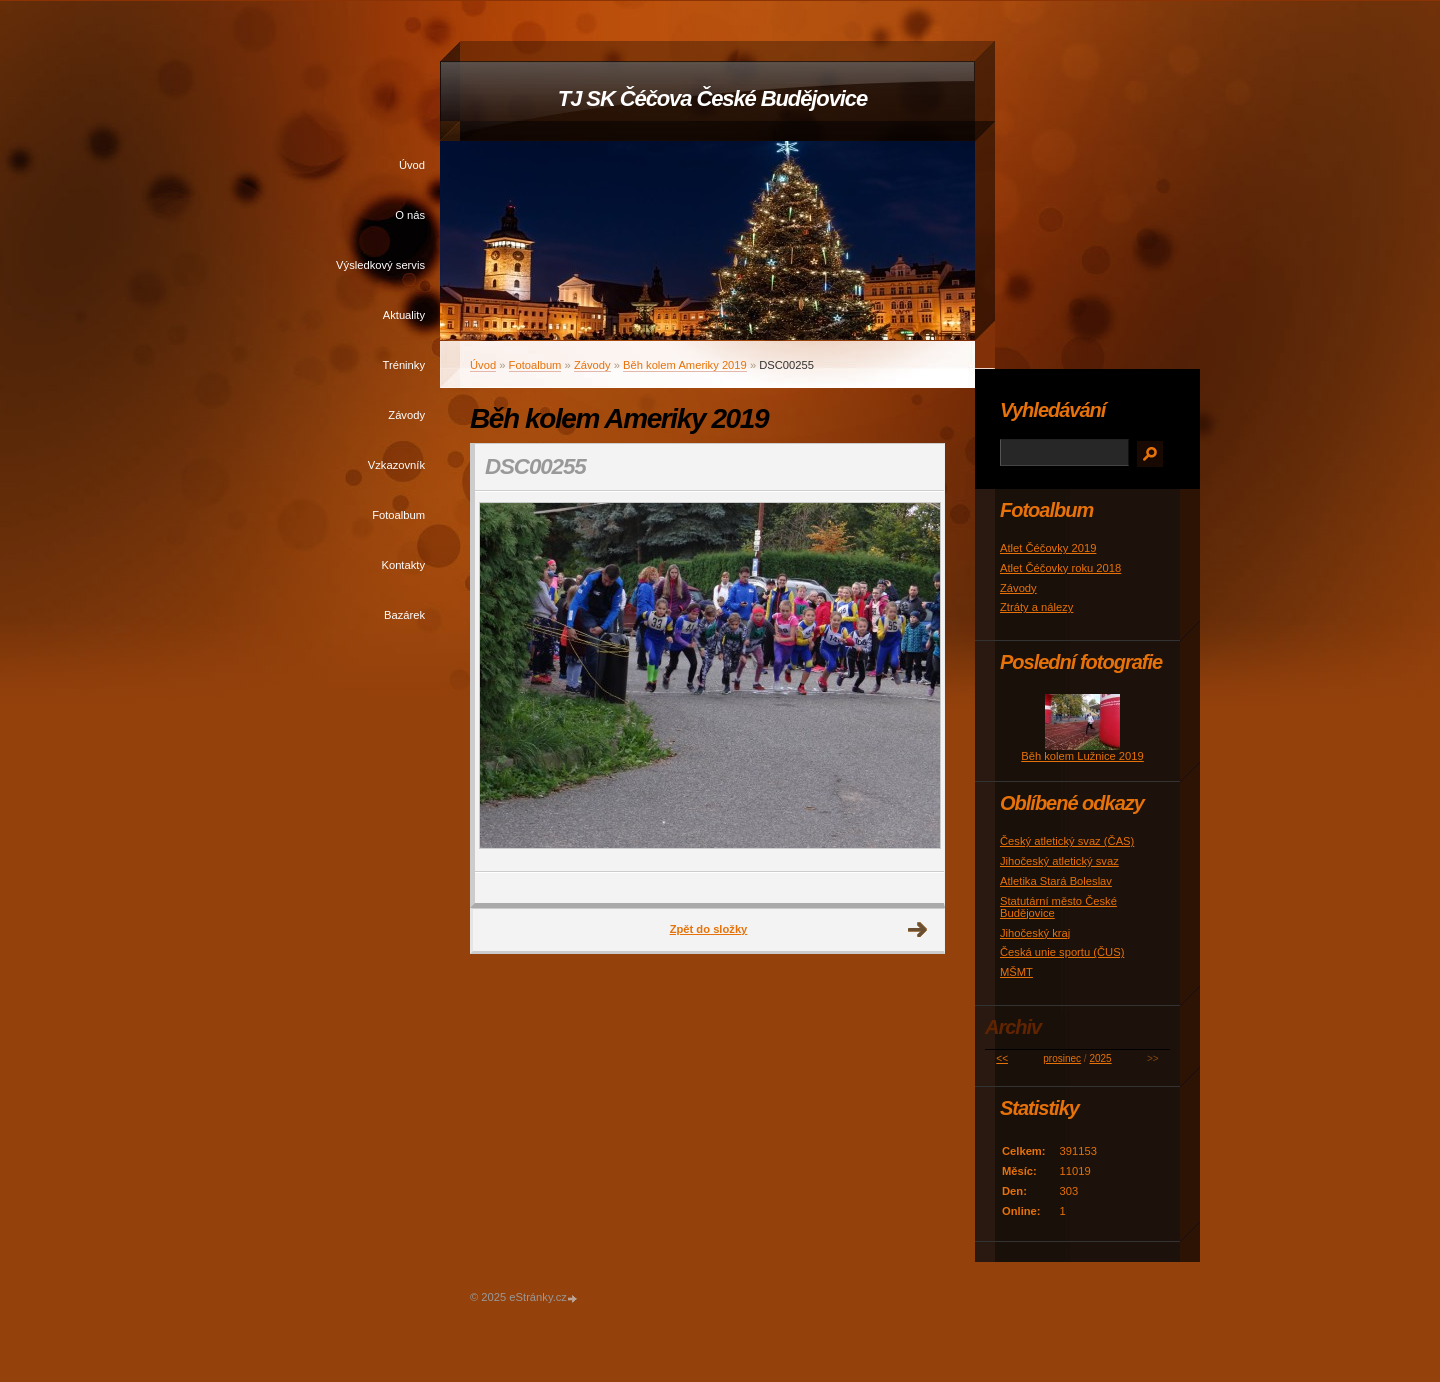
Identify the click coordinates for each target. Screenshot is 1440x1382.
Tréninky (404, 365)
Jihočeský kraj (1035, 933)
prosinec (1062, 1058)
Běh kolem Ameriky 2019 (685, 365)
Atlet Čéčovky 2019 (1048, 548)
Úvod (412, 165)
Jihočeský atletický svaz (1059, 861)
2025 (1100, 1058)
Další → (918, 930)
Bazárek (404, 615)
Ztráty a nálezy (1036, 607)
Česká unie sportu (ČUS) (1062, 952)
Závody (406, 415)
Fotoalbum (398, 515)
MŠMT (1016, 972)
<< (1002, 1058)
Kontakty (403, 565)
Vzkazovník (396, 465)
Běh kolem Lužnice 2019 (1082, 756)
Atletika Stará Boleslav (1056, 881)
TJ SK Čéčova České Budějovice (712, 98)
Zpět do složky (709, 929)
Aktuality (404, 315)
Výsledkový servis (380, 265)
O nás (410, 215)
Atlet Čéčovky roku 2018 (1060, 568)
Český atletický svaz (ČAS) (1067, 841)
